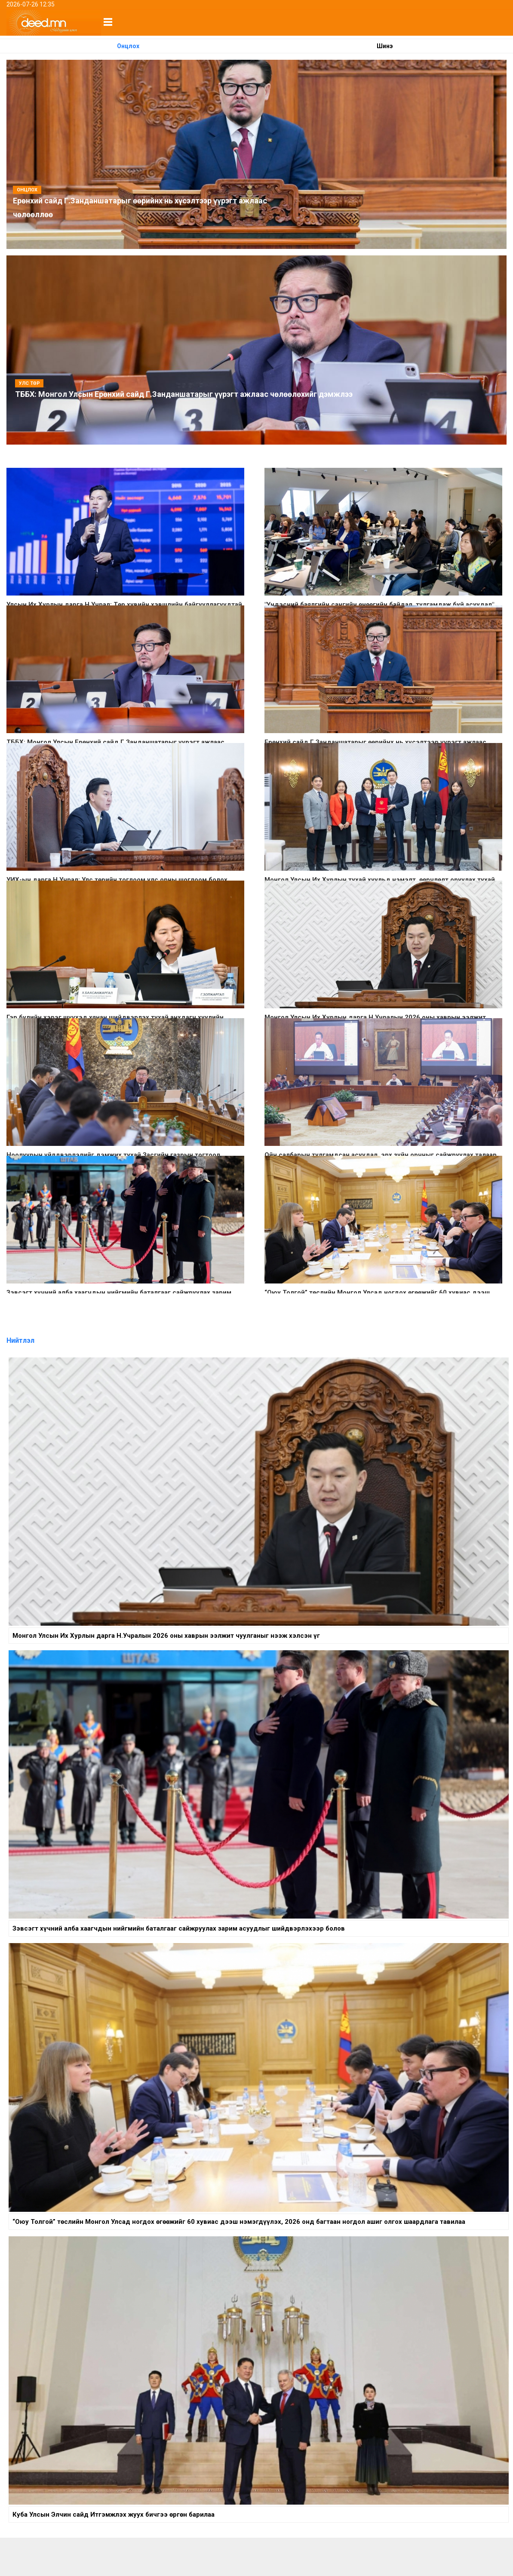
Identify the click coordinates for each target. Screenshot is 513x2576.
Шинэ (385, 46)
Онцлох (128, 46)
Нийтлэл (20, 1340)
